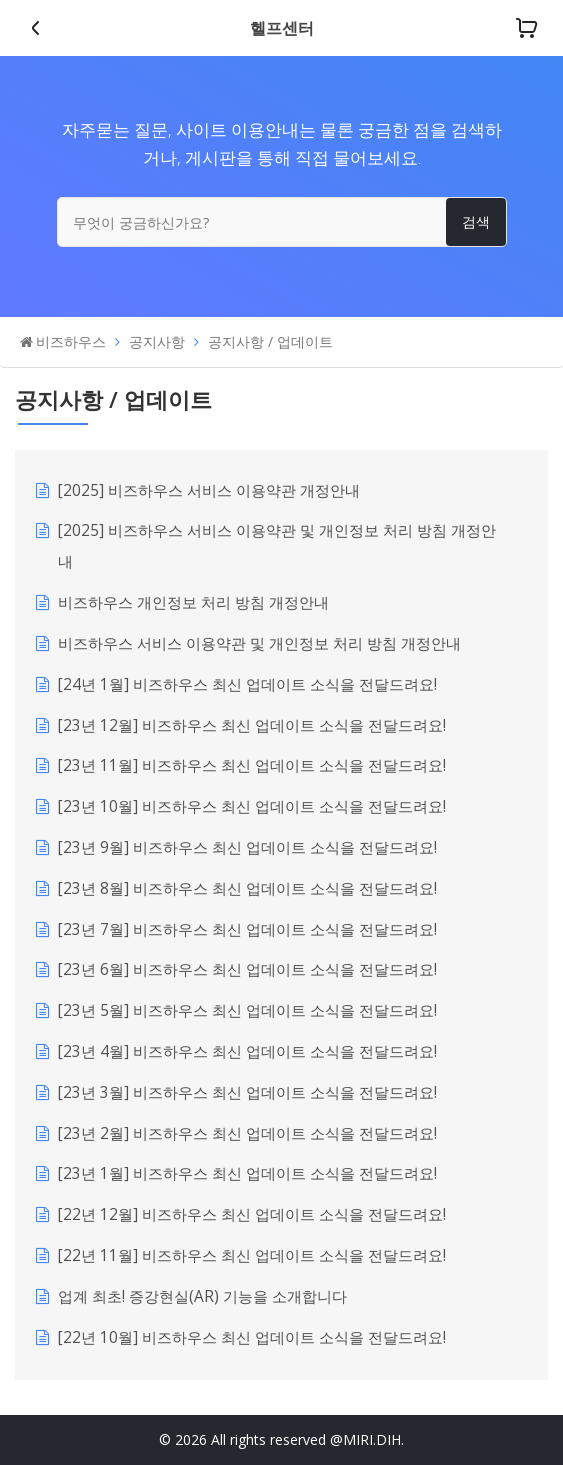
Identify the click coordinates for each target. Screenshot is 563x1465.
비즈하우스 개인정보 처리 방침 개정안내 (193, 602)
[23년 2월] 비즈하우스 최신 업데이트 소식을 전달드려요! (247, 1133)
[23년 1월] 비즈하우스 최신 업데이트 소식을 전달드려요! (247, 1173)
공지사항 (157, 341)
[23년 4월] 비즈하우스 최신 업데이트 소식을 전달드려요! (247, 1051)
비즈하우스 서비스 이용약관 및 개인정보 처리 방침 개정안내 (259, 643)
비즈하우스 (71, 341)
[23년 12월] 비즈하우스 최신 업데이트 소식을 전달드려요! (252, 725)
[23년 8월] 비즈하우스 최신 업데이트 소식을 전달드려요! (247, 888)
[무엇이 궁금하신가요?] (282, 222)
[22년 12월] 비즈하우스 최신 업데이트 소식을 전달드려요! (252, 1214)
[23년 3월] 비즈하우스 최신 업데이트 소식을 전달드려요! (247, 1092)
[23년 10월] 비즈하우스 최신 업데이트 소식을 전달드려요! (252, 806)
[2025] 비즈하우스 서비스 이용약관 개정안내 (209, 490)
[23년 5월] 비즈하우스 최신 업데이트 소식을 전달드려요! (247, 1010)
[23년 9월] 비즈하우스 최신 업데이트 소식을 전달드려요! (247, 847)
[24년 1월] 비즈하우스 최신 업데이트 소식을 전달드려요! (247, 684)
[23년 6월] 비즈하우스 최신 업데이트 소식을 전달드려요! (247, 969)
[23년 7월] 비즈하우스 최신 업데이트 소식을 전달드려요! (247, 929)
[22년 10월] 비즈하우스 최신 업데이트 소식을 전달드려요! (252, 1337)
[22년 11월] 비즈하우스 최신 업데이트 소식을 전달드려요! (252, 1255)
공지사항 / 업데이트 (270, 341)
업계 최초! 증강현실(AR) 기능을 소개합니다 (202, 1296)
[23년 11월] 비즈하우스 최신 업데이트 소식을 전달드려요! (252, 765)
